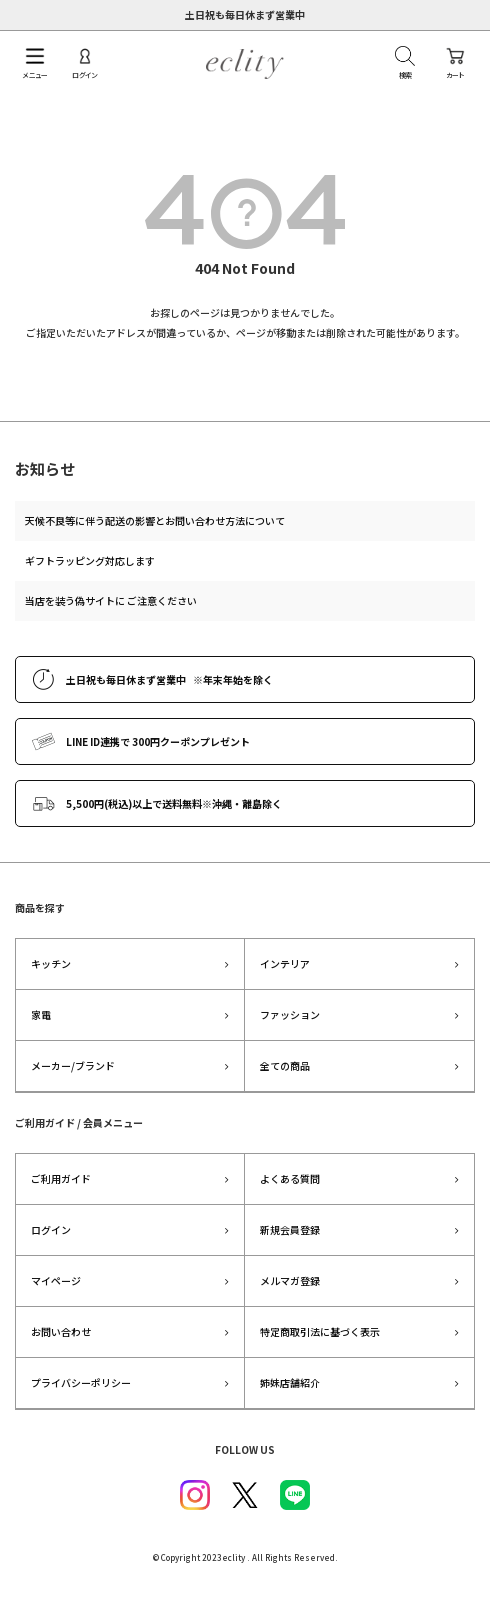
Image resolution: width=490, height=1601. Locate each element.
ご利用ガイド (61, 1178)
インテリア (285, 963)
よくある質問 (290, 1178)
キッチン (51, 963)
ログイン (51, 1229)
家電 (41, 1014)
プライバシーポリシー (81, 1382)
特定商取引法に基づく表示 (320, 1331)
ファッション (290, 1014)
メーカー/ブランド (73, 1065)
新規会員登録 (290, 1229)
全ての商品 (285, 1065)
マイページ (56, 1280)
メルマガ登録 (290, 1280)
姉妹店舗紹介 (290, 1382)
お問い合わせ (61, 1331)
